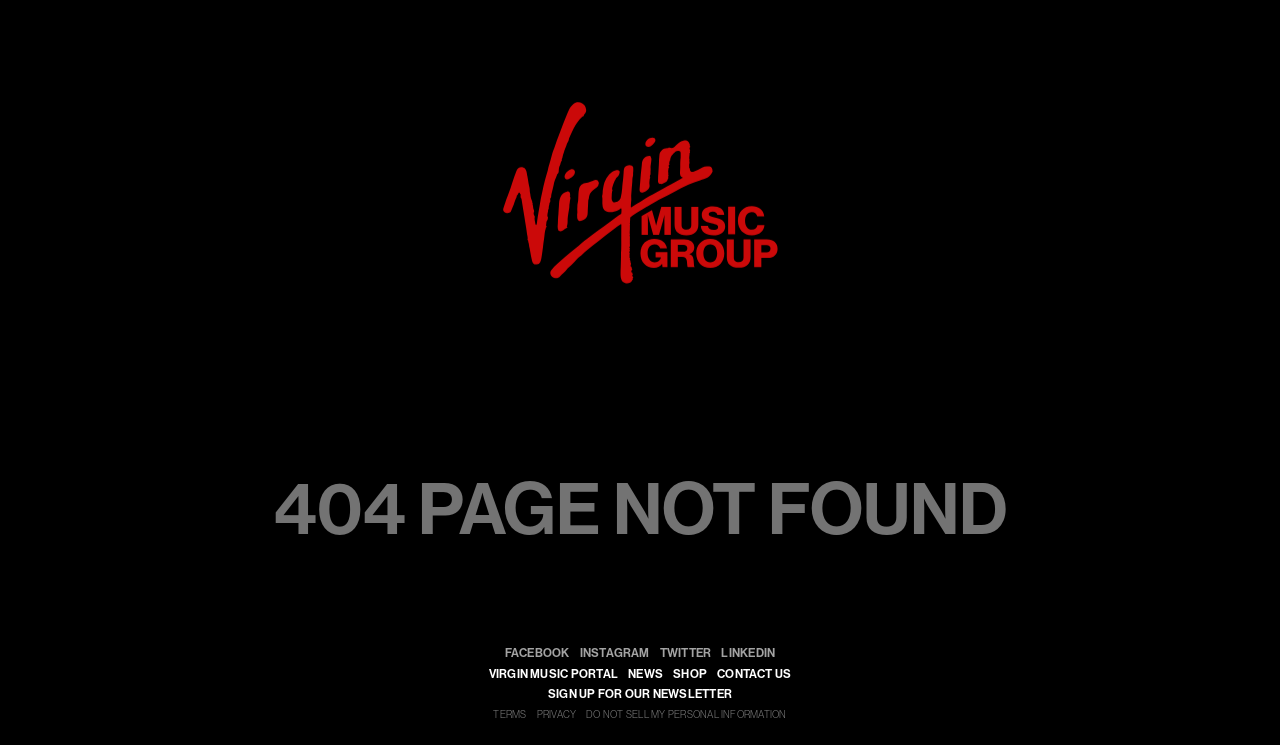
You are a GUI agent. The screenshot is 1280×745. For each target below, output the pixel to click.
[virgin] (640, 108)
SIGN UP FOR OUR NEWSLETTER (640, 693)
